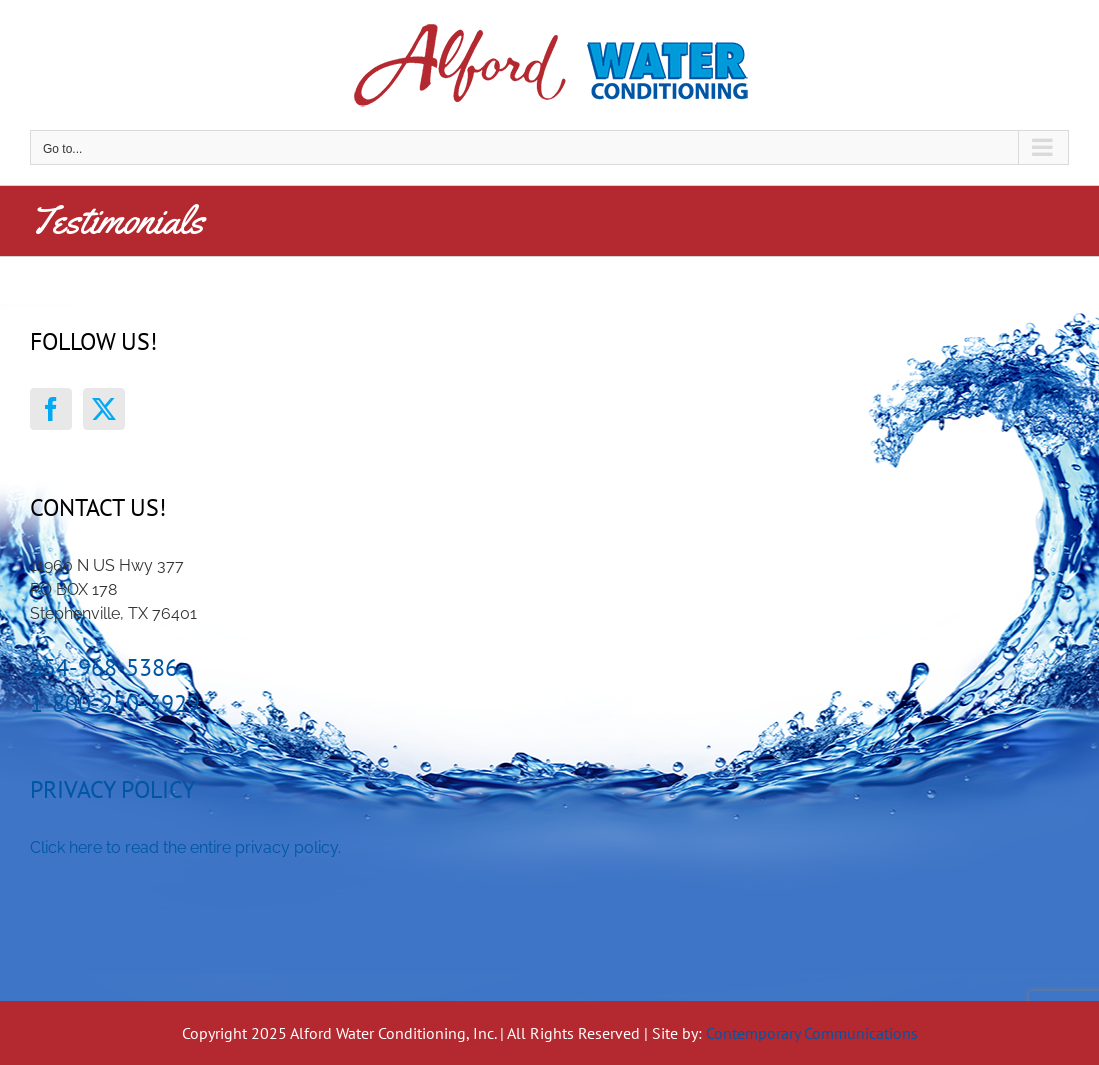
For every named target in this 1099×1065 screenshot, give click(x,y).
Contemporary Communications (812, 1033)
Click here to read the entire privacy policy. (185, 847)
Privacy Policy (112, 789)
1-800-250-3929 (115, 703)
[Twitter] (104, 409)
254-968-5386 (104, 667)
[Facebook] (51, 409)
